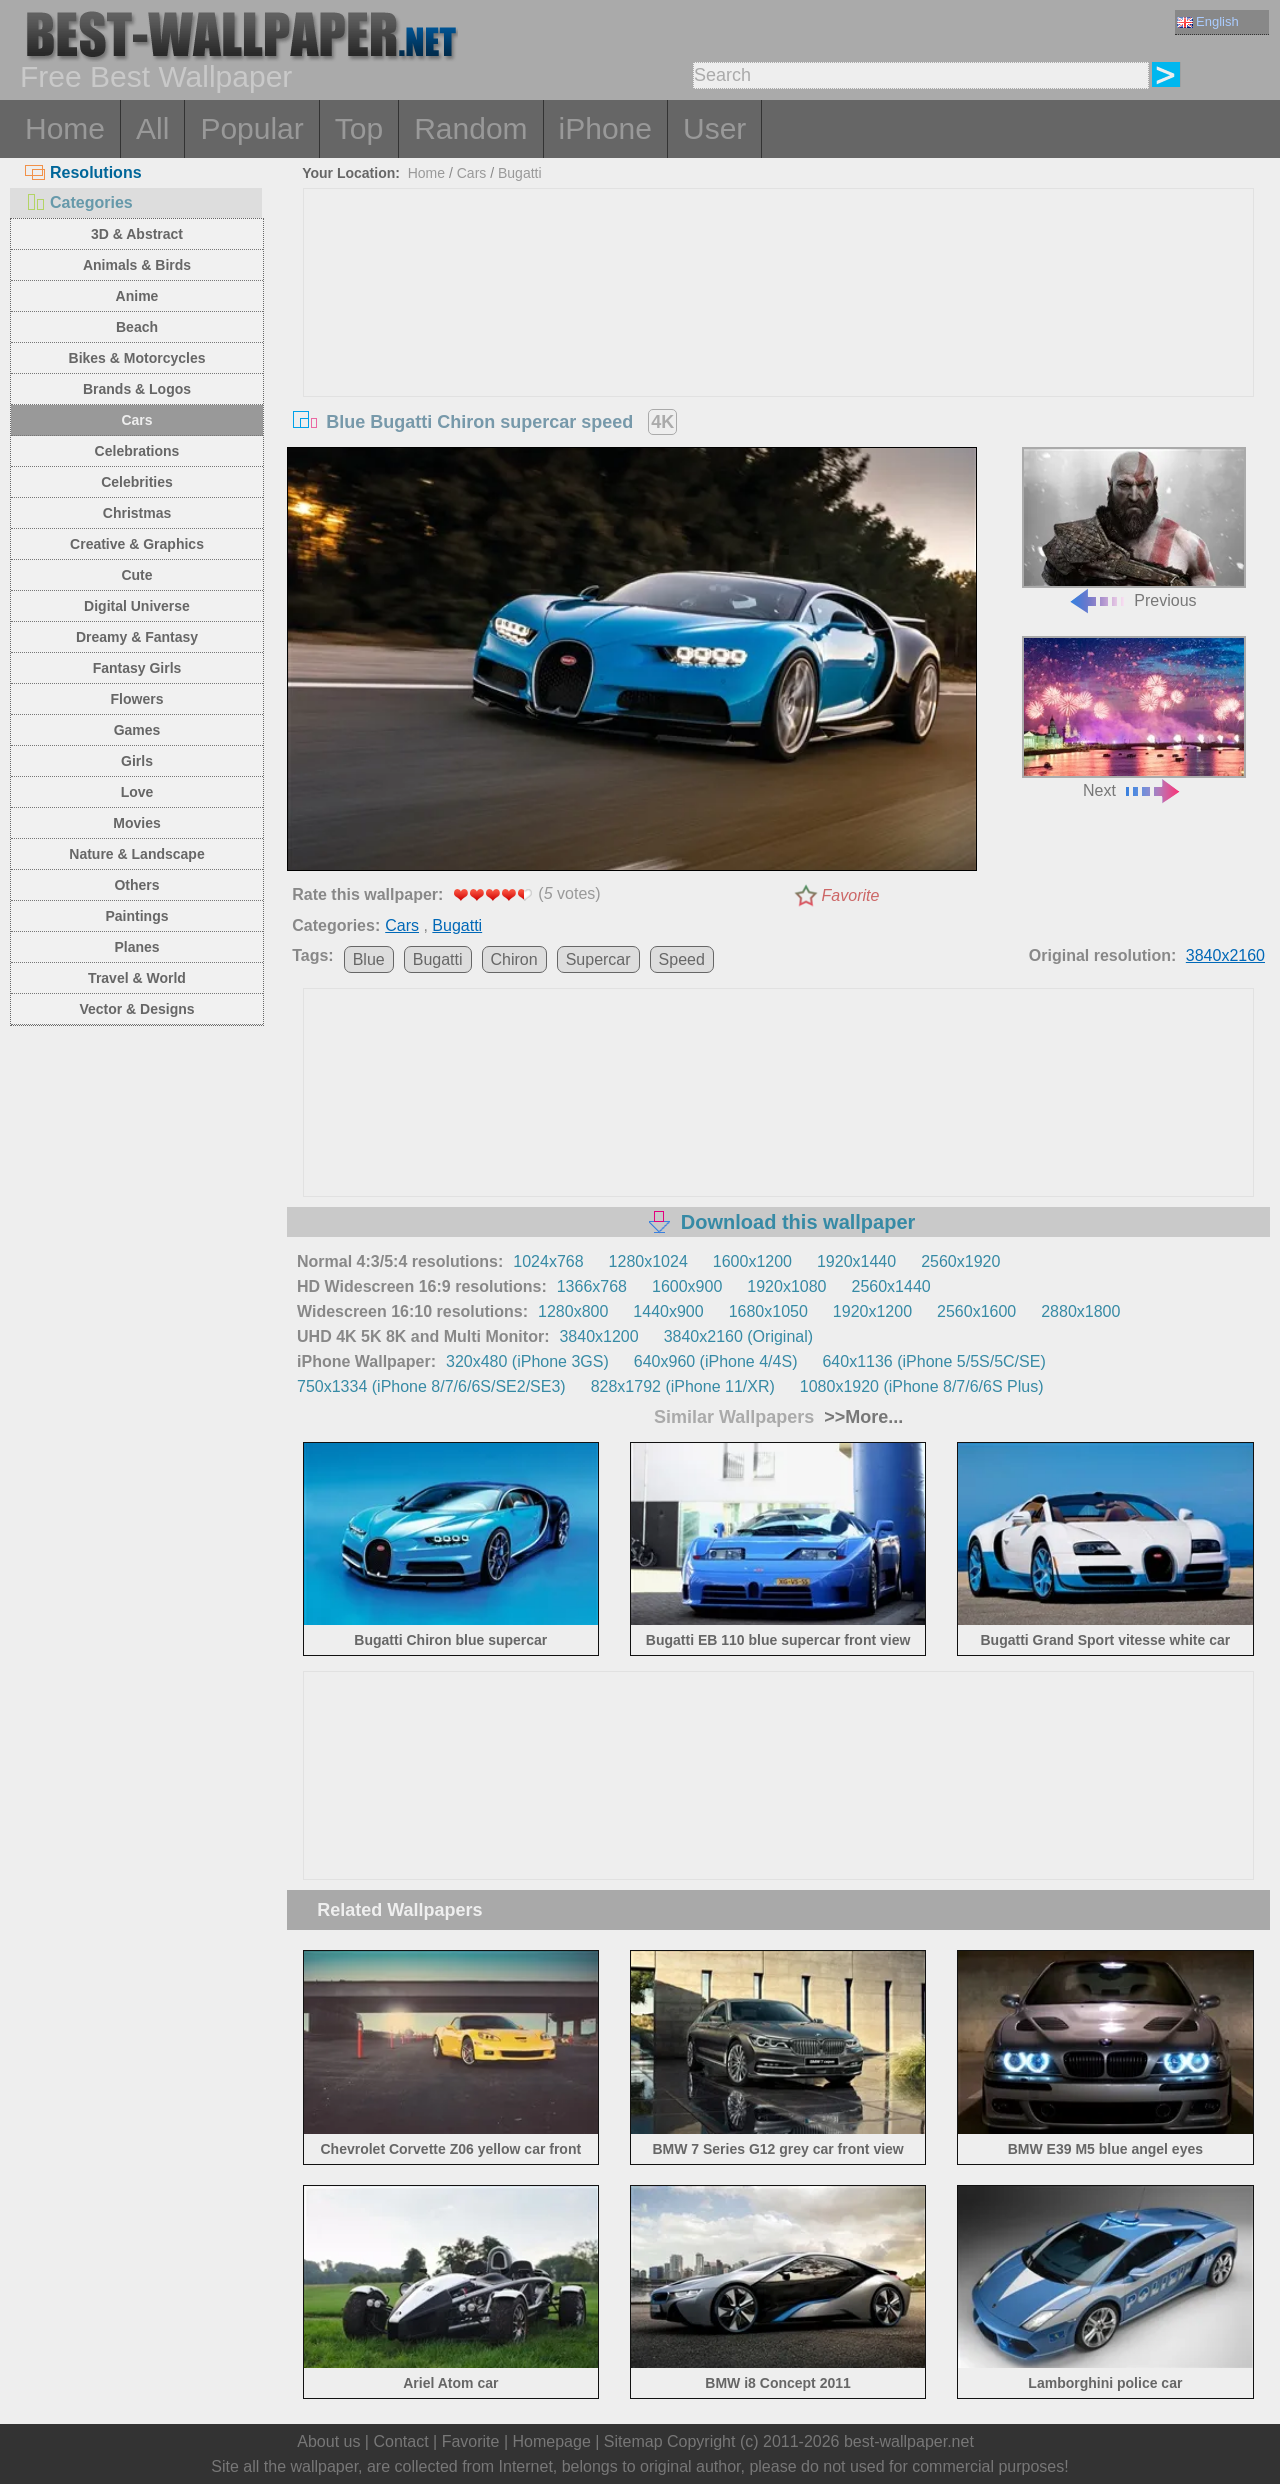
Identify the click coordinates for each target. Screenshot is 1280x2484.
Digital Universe (137, 606)
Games (137, 730)
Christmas (137, 513)
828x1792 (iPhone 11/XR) (683, 1386)
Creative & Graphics (137, 544)
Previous (1134, 528)
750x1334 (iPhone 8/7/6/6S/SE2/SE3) (431, 1386)
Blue (369, 959)
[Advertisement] (779, 339)
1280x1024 (648, 1261)
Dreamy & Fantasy (137, 637)
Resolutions (83, 172)
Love (137, 792)
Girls (137, 761)
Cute (136, 575)
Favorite (851, 895)
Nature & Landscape (136, 854)
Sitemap (633, 2441)
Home (65, 128)
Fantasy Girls (137, 668)
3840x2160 (1225, 955)
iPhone (605, 128)
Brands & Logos (137, 389)
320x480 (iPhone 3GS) (527, 1361)
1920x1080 (786, 1286)
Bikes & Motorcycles (137, 358)
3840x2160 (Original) (738, 1336)
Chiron (514, 959)
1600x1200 (752, 1261)
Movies (136, 823)
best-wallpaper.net (909, 2441)
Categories (79, 202)
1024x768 (548, 1261)
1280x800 (573, 1311)
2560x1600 (976, 1311)
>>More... (861, 1417)
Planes (136, 947)
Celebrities (137, 482)
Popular (251, 128)
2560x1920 (960, 1261)
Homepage (552, 2441)
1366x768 (592, 1286)
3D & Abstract (137, 234)
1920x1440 (856, 1261)
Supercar (598, 959)
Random (470, 128)
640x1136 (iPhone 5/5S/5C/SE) (933, 1361)
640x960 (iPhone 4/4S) (716, 1361)
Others (136, 885)
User (714, 128)
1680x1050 (768, 1311)
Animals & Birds (137, 265)
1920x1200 (872, 1311)
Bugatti (520, 173)
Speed (682, 959)
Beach (137, 327)
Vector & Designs (136, 1009)
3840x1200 (598, 1336)
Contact (400, 2441)
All (152, 128)
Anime (137, 296)
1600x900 (687, 1286)
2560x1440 (891, 1286)
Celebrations (137, 451)
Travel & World (137, 978)
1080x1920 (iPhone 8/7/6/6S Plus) (922, 1386)
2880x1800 (1080, 1311)
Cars (136, 420)
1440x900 (668, 1311)
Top (359, 128)
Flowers (137, 699)
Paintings (136, 916)
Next (1134, 717)
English (1208, 21)
